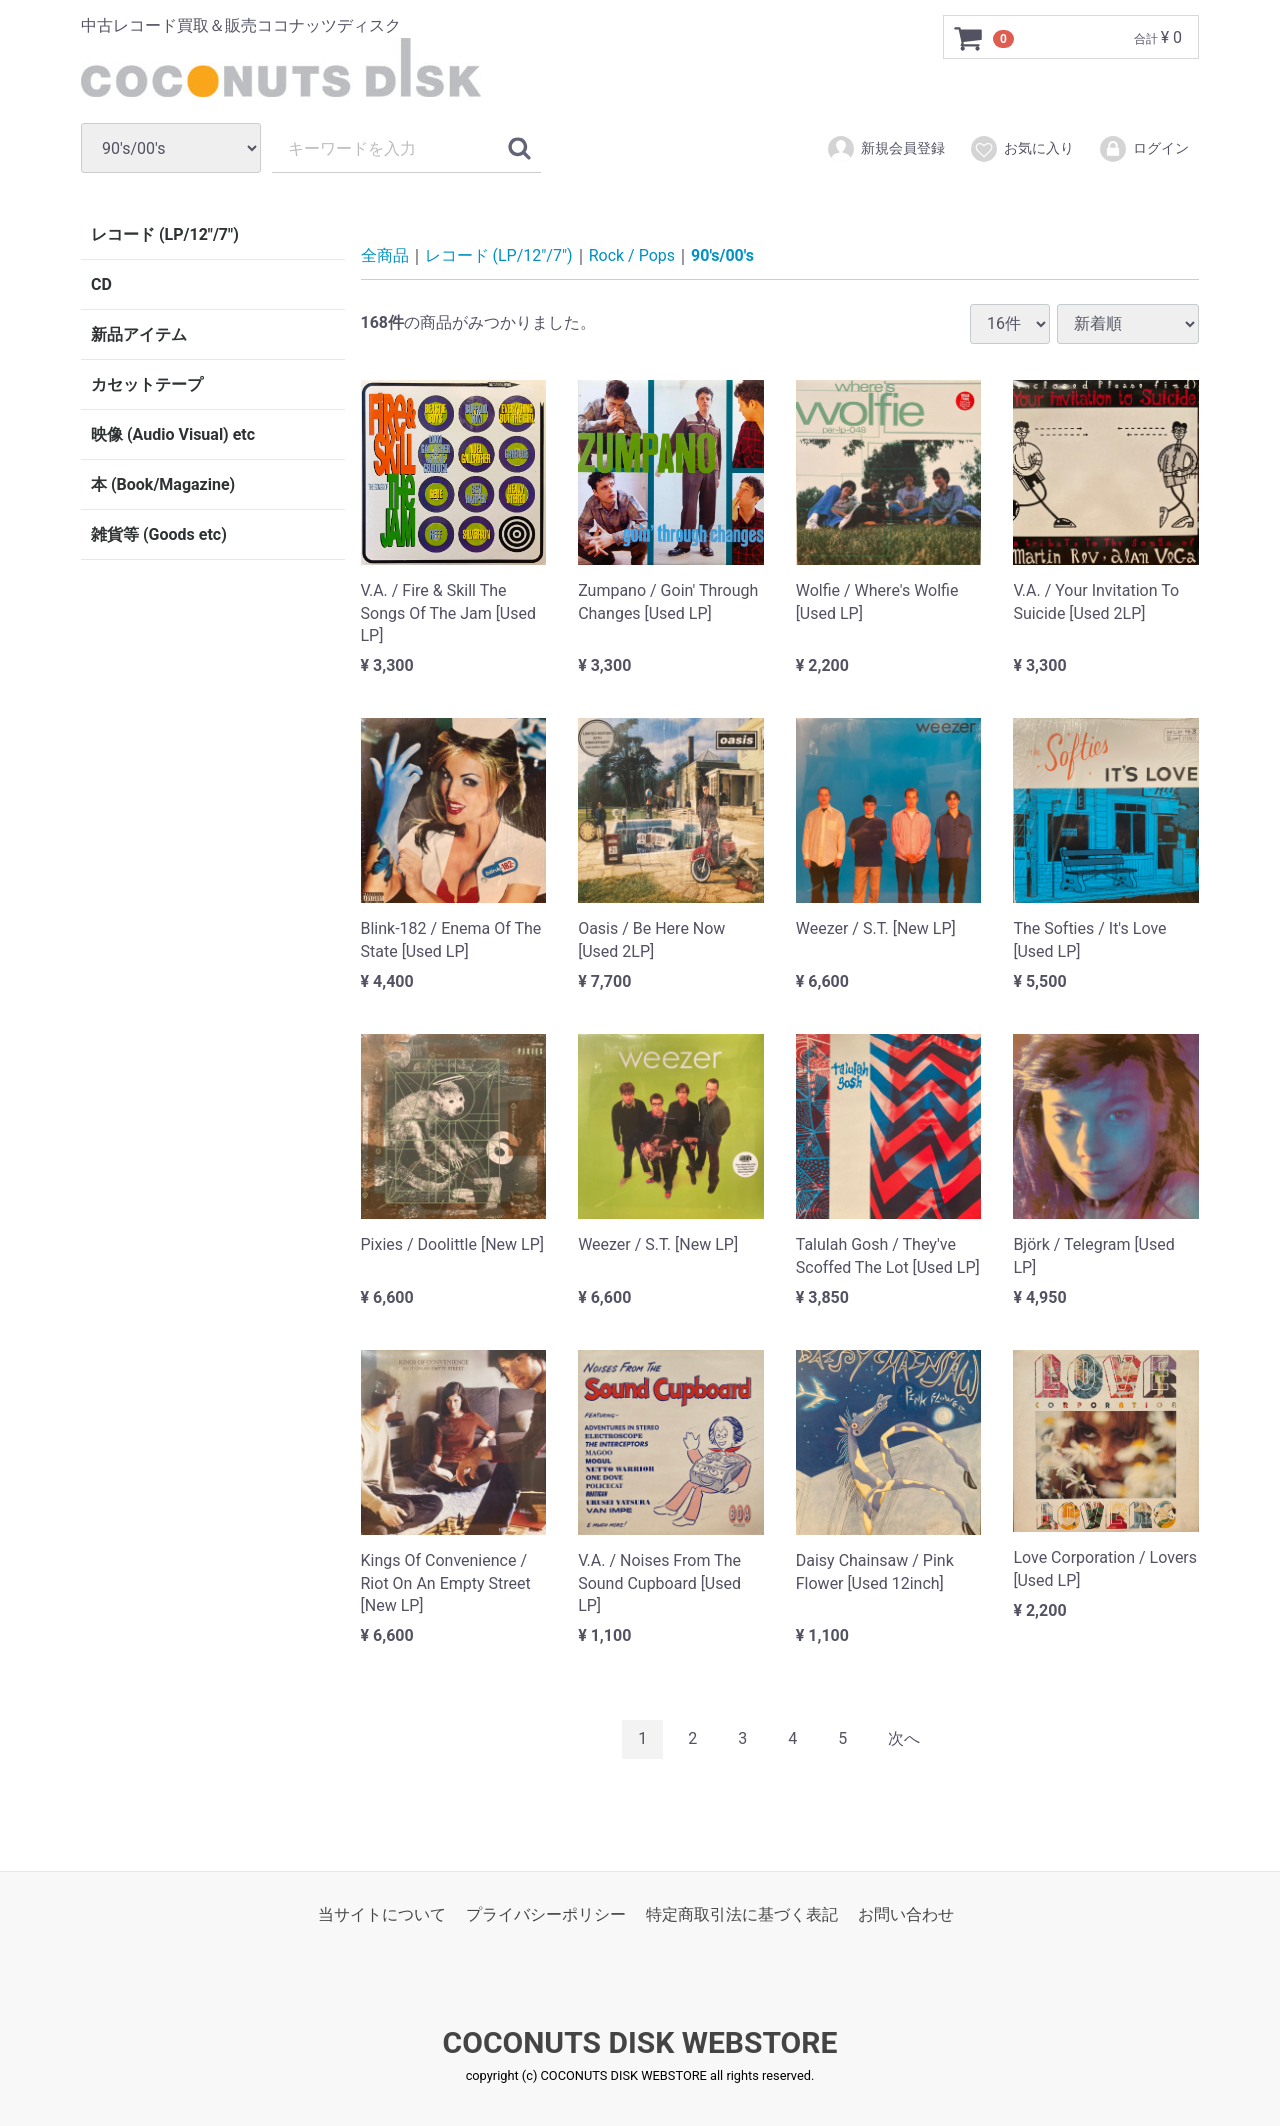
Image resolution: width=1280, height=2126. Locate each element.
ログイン (1143, 149)
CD (101, 284)
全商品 (385, 255)
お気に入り (1021, 149)
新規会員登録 (885, 149)
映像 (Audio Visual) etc (173, 434)
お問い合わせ (906, 1913)
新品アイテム (139, 334)
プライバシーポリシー (546, 1913)
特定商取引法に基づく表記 (742, 1913)
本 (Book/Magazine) (163, 484)
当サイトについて (382, 1913)
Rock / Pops (632, 255)
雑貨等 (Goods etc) (159, 534)
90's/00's (722, 255)
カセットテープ (147, 384)
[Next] (904, 1738)
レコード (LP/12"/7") (165, 234)
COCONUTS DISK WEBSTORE (640, 2042)
